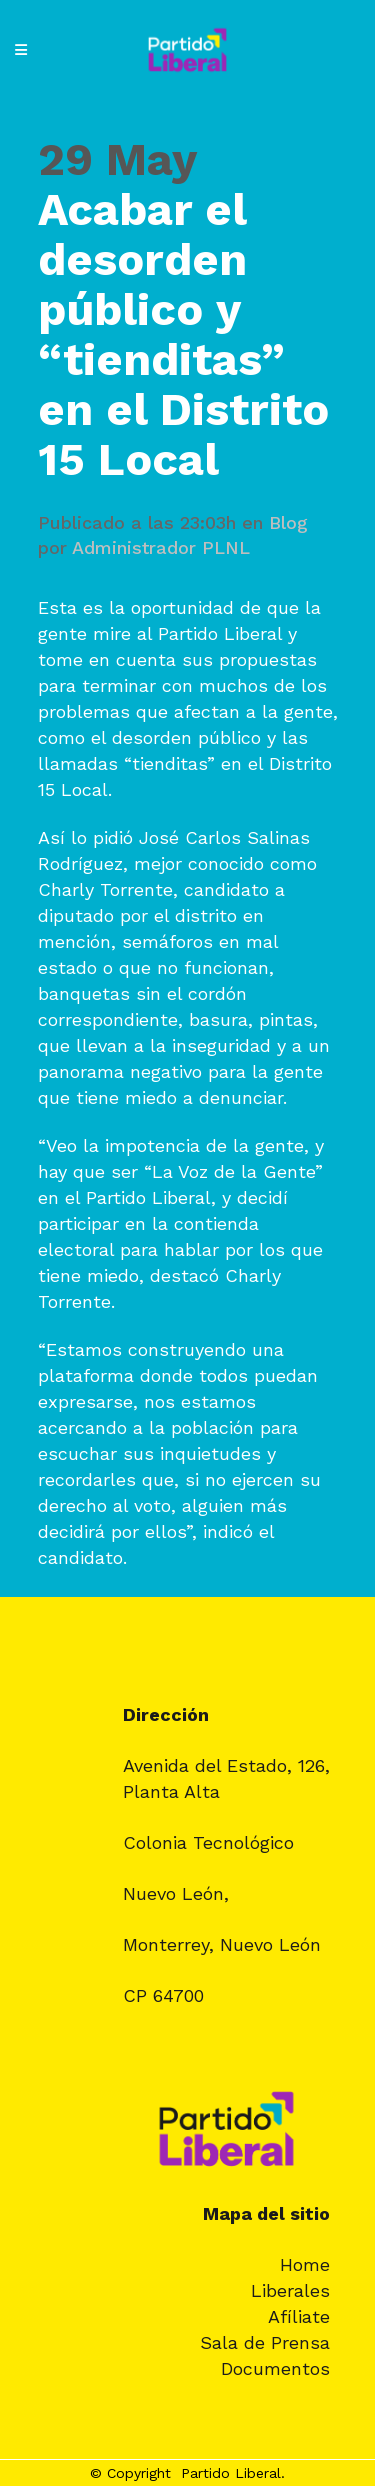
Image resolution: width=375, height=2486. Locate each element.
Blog (288, 522)
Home (305, 2264)
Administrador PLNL (161, 547)
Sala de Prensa (265, 2342)
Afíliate (299, 2316)
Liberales (290, 2290)
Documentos (275, 2368)
